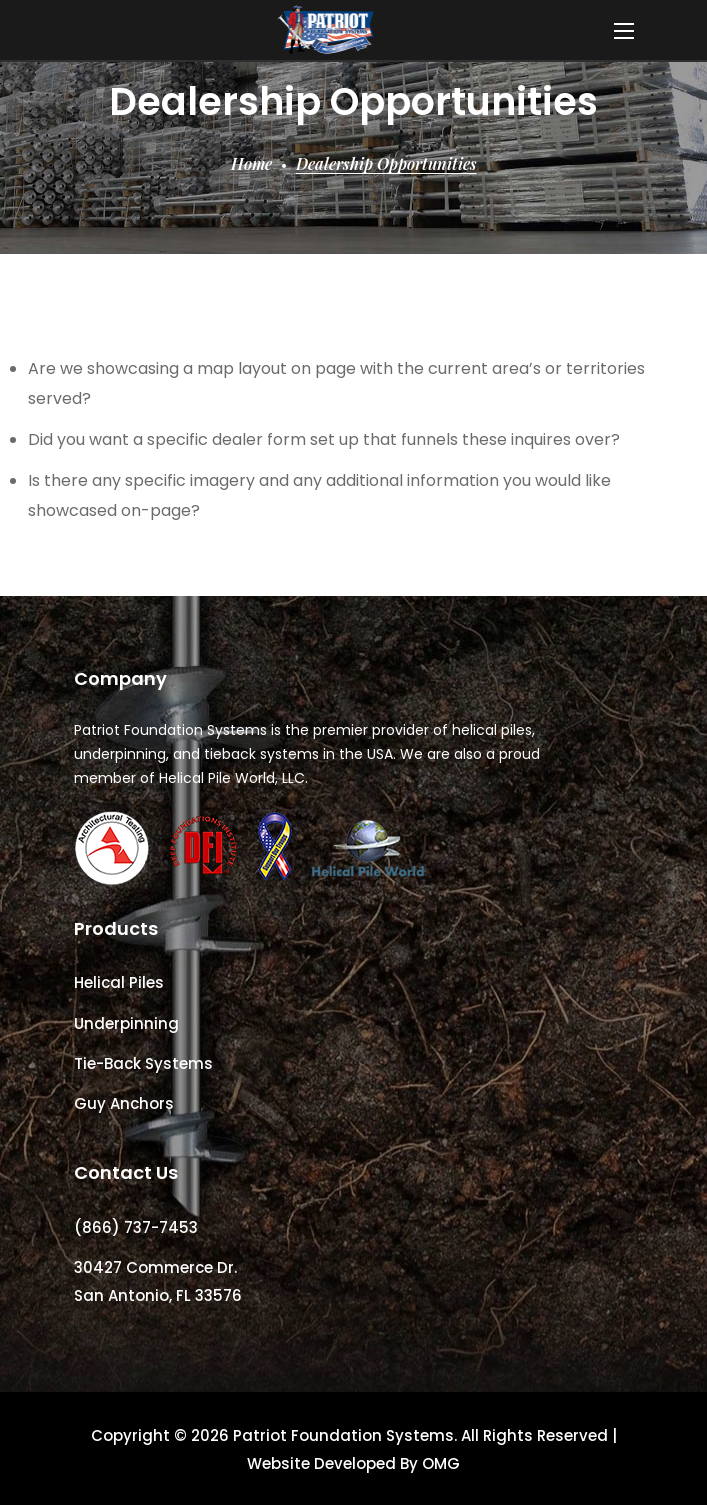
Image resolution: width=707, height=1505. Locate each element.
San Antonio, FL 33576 (158, 1295)
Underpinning (126, 1023)
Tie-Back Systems (143, 1063)
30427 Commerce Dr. (155, 1267)
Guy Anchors (124, 1103)
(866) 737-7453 (136, 1227)
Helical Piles (119, 982)
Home (251, 163)
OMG (441, 1463)
